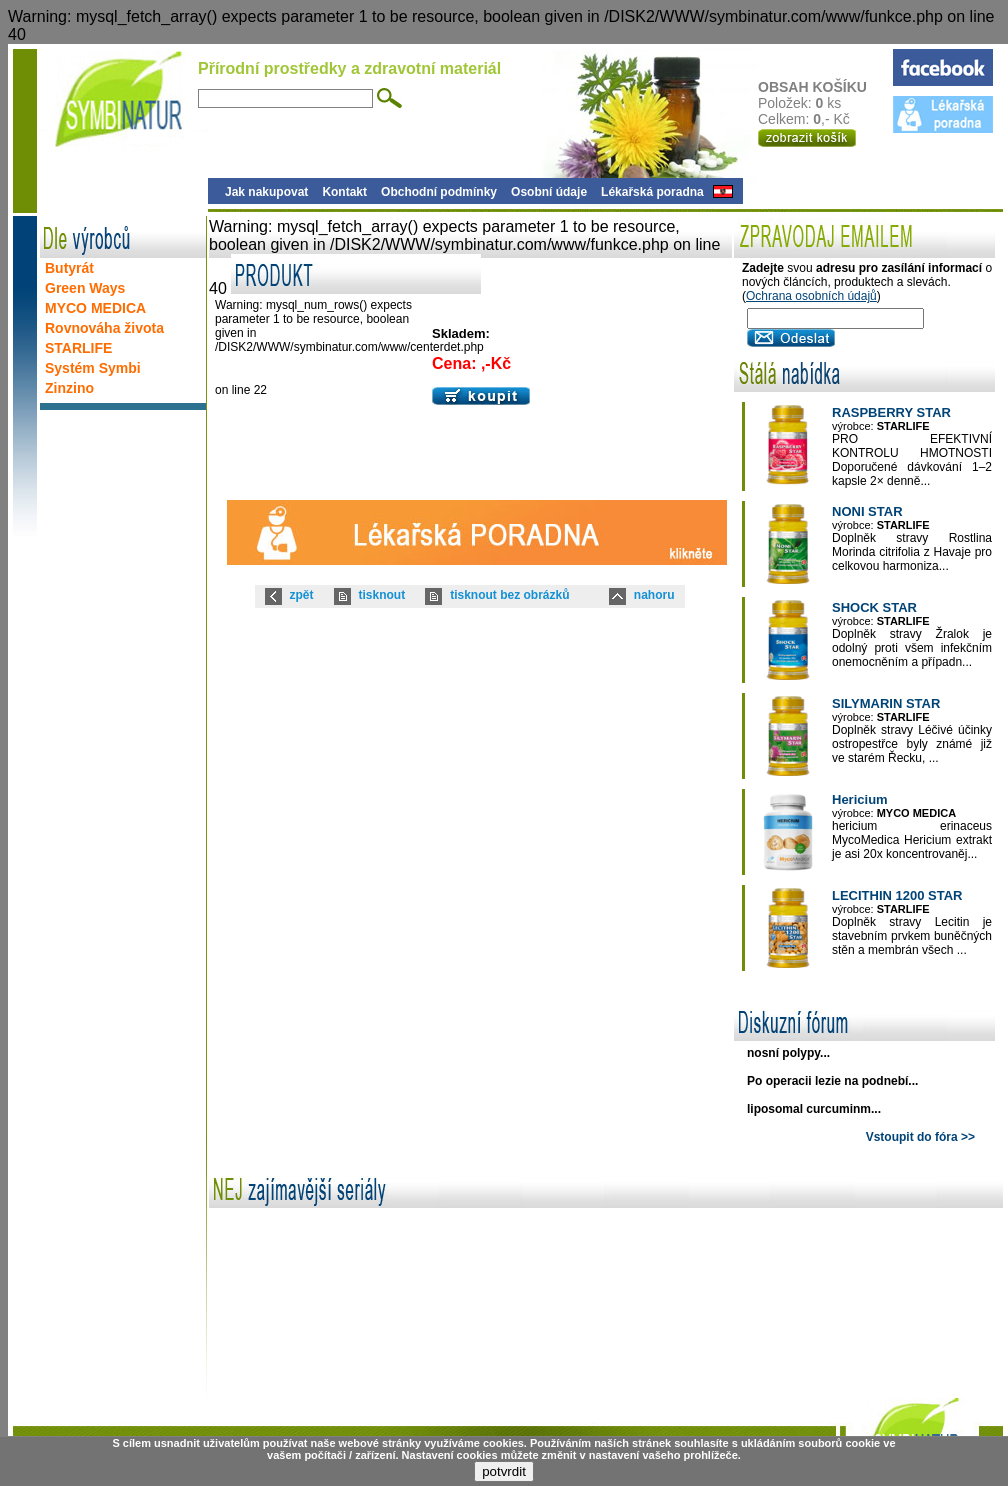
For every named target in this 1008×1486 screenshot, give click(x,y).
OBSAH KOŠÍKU (824, 87)
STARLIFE (78, 348)
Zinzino (69, 388)
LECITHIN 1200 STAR (897, 895)
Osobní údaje (549, 192)
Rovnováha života (104, 328)
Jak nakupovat (266, 192)
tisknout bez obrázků (509, 595)
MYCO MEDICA (95, 308)
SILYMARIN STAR (886, 703)
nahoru (654, 595)
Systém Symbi (93, 368)
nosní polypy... (788, 1053)
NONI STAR (867, 511)
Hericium (860, 799)
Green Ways (85, 288)
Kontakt (344, 192)
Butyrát (69, 268)
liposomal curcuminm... (814, 1109)
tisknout (382, 595)
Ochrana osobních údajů (811, 296)
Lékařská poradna (652, 192)
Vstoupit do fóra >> (920, 1137)
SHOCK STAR (874, 607)
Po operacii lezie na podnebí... (832, 1081)
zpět (302, 595)
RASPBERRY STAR (891, 412)
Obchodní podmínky (439, 192)
